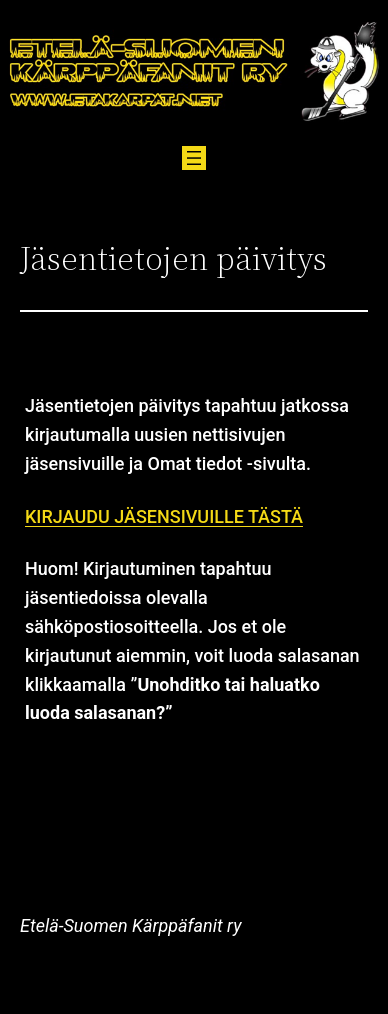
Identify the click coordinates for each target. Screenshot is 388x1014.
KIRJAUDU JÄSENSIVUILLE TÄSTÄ (164, 516)
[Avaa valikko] (194, 158)
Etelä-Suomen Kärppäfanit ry (130, 925)
